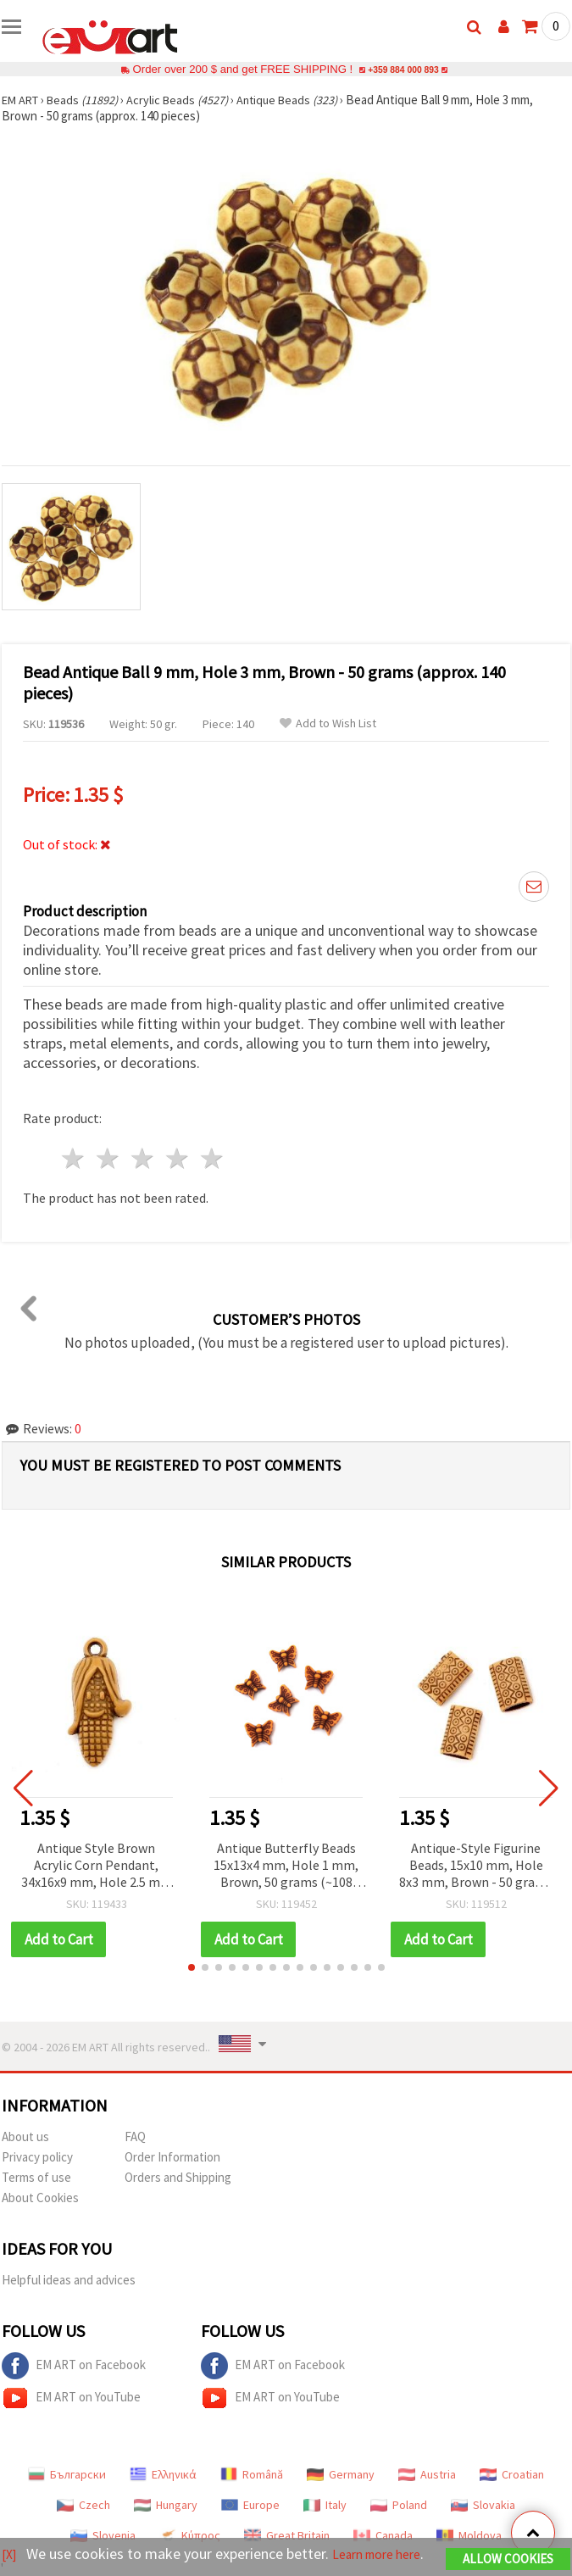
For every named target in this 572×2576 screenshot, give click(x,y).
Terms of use (36, 2177)
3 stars (143, 1158)
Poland (398, 2504)
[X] (10, 2542)
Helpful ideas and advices (69, 2280)
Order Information (172, 2157)
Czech (83, 2504)
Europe (250, 2504)
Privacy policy (37, 2157)
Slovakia (483, 2504)
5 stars (212, 1158)
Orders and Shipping (178, 2177)
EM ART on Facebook (74, 2365)
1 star (74, 1158)
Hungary (165, 2504)
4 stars (177, 1158)
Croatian (512, 2474)
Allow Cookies (508, 2548)
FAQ (135, 2136)
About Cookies (40, 2197)
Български (67, 2474)
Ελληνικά (163, 2474)
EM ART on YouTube (71, 2398)
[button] (191, 1967)
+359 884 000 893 (403, 69)
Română (251, 2474)
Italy (325, 2504)
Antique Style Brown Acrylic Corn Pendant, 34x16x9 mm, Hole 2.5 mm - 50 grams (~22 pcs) (96, 1866)
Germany (341, 2474)
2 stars (109, 1158)
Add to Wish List (328, 723)
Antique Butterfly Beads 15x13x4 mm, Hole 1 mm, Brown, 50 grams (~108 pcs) (286, 1866)
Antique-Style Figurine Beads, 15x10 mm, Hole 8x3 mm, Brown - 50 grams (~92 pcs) (476, 1866)
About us (25, 2136)
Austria (427, 2474)
